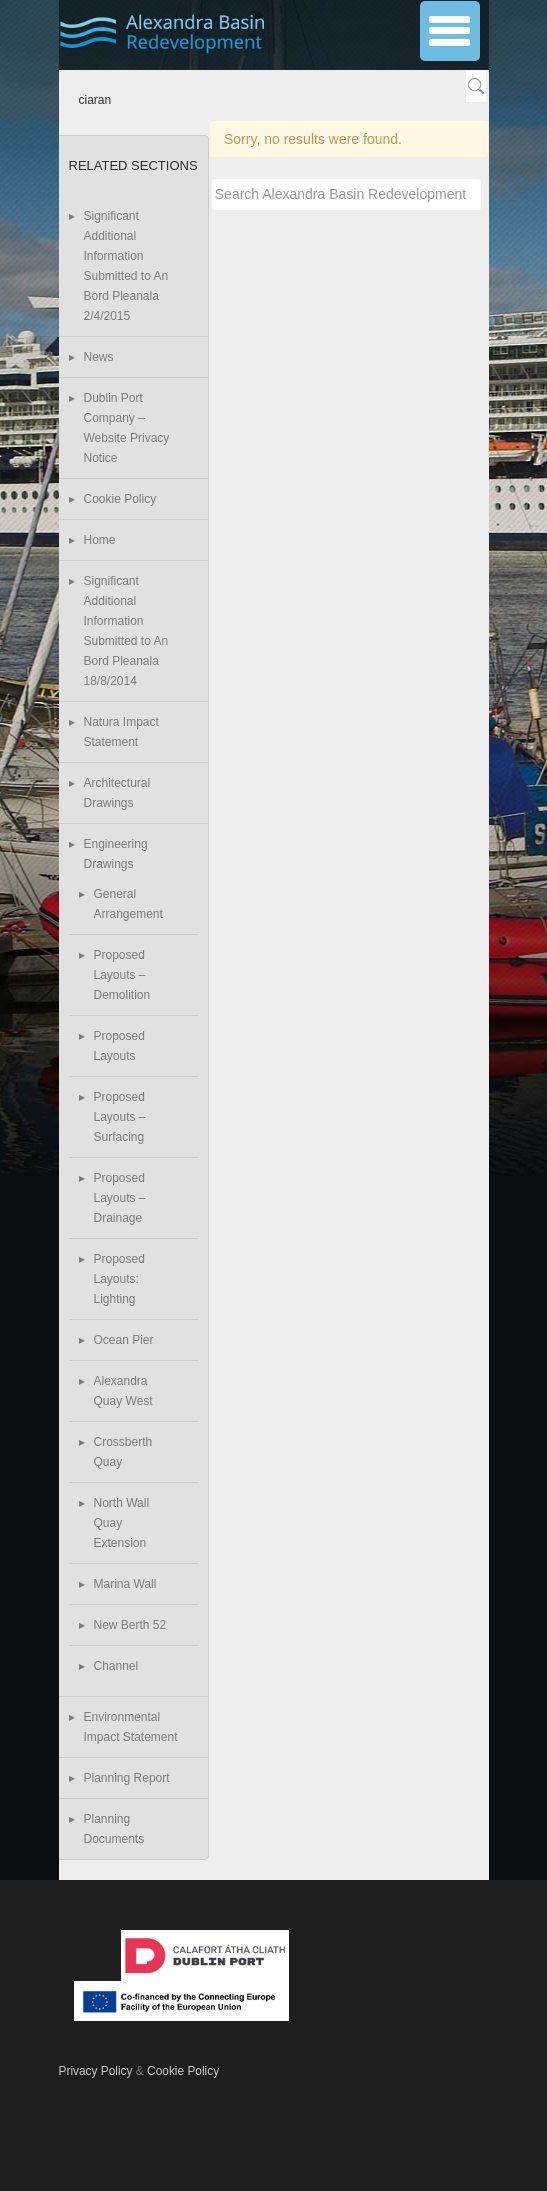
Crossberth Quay (123, 1452)
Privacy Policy (96, 2071)
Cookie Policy (120, 499)
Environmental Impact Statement (131, 1727)
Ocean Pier (124, 1340)
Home (100, 540)
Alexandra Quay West (123, 1391)
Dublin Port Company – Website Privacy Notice (127, 428)
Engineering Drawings (116, 854)
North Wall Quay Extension (122, 1523)
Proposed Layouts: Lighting (119, 1279)
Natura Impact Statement (121, 732)
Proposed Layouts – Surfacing (120, 1117)
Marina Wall (125, 1584)
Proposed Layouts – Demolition (122, 975)
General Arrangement (128, 904)
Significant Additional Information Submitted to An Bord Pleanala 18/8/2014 (126, 631)
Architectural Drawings (117, 793)
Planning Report (127, 1778)
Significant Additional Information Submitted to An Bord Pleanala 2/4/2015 (126, 266)
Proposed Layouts (119, 1046)
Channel (116, 1666)
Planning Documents (114, 1829)
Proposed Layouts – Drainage (120, 1198)
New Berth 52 (130, 1625)
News (99, 357)
